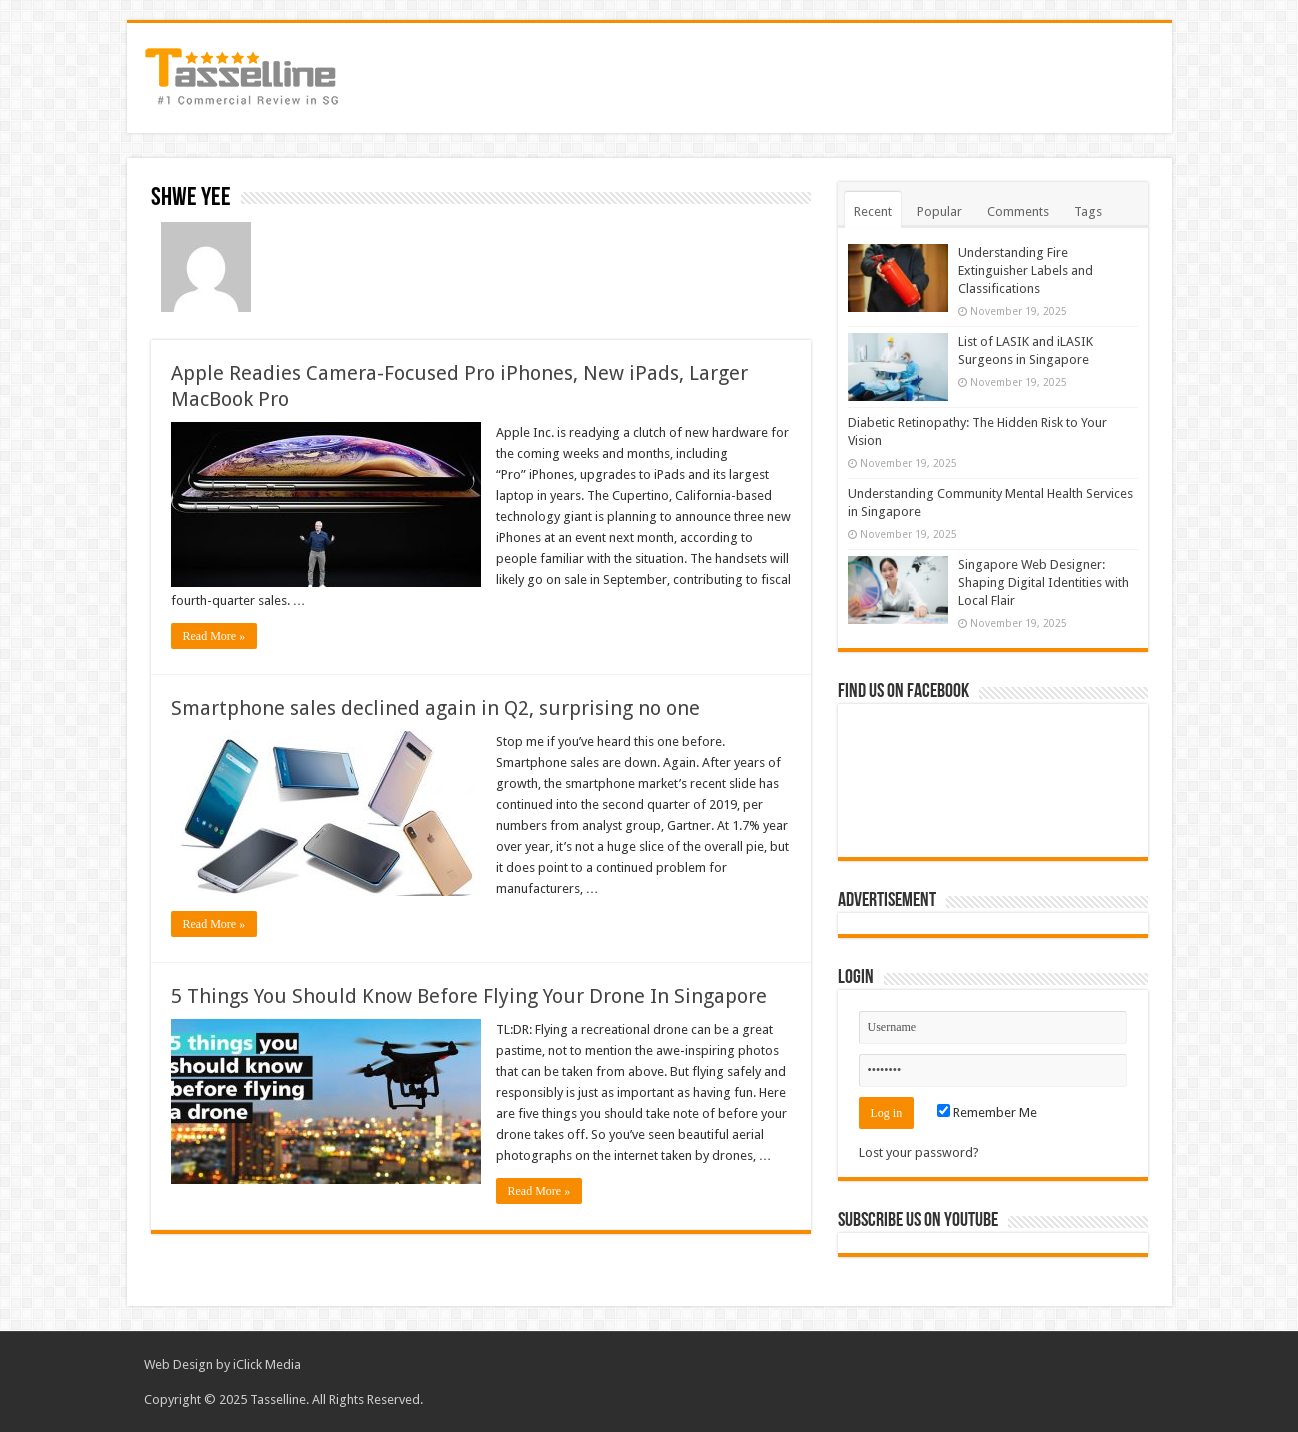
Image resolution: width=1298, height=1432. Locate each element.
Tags (1088, 211)
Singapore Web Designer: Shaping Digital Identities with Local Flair (1043, 582)
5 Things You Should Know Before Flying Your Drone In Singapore (469, 996)
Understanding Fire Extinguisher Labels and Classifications (1025, 270)
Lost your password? (919, 1152)
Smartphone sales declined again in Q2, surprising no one (435, 708)
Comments (1018, 211)
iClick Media (267, 1364)
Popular (939, 211)
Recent (873, 211)
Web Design (178, 1364)
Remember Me (987, 1112)
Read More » (214, 636)
